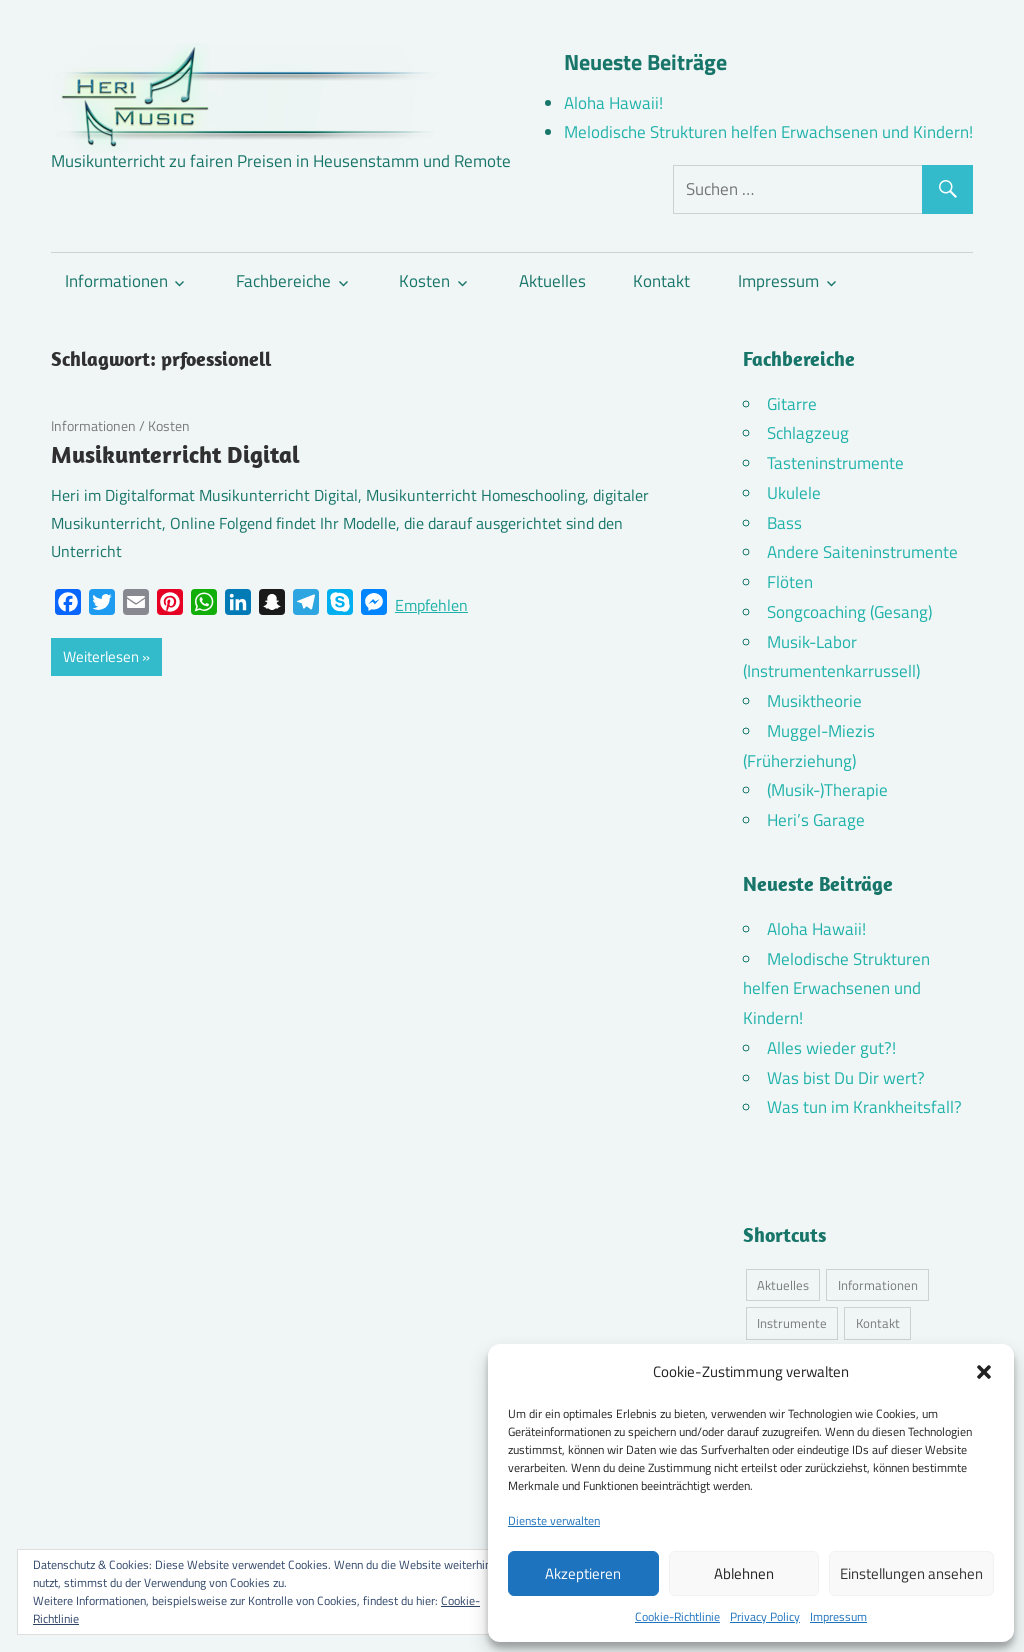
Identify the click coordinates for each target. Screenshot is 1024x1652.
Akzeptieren (583, 1573)
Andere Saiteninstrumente (862, 552)
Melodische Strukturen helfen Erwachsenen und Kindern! (768, 132)
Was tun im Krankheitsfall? (864, 1107)
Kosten (424, 281)
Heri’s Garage (816, 820)
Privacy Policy (765, 1616)
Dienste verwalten (554, 1520)
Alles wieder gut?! (831, 1048)
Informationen (116, 281)
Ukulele (794, 493)
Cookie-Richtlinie (677, 1616)
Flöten (790, 582)
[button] (984, 1372)
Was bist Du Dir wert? (846, 1078)
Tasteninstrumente (835, 463)
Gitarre (792, 404)
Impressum (838, 1616)
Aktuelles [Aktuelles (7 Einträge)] (783, 1285)
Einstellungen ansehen (911, 1573)
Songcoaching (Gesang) (849, 612)
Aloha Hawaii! (613, 103)
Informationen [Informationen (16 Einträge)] (878, 1285)
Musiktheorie (814, 701)
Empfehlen (431, 605)
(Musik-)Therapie (827, 790)
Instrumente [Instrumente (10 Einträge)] (792, 1323)
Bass (784, 523)
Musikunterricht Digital (175, 454)
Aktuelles (552, 281)
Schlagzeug (808, 433)
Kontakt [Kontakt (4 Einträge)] (878, 1323)
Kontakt (661, 281)
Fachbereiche (283, 281)
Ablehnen (744, 1573)
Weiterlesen (101, 656)
